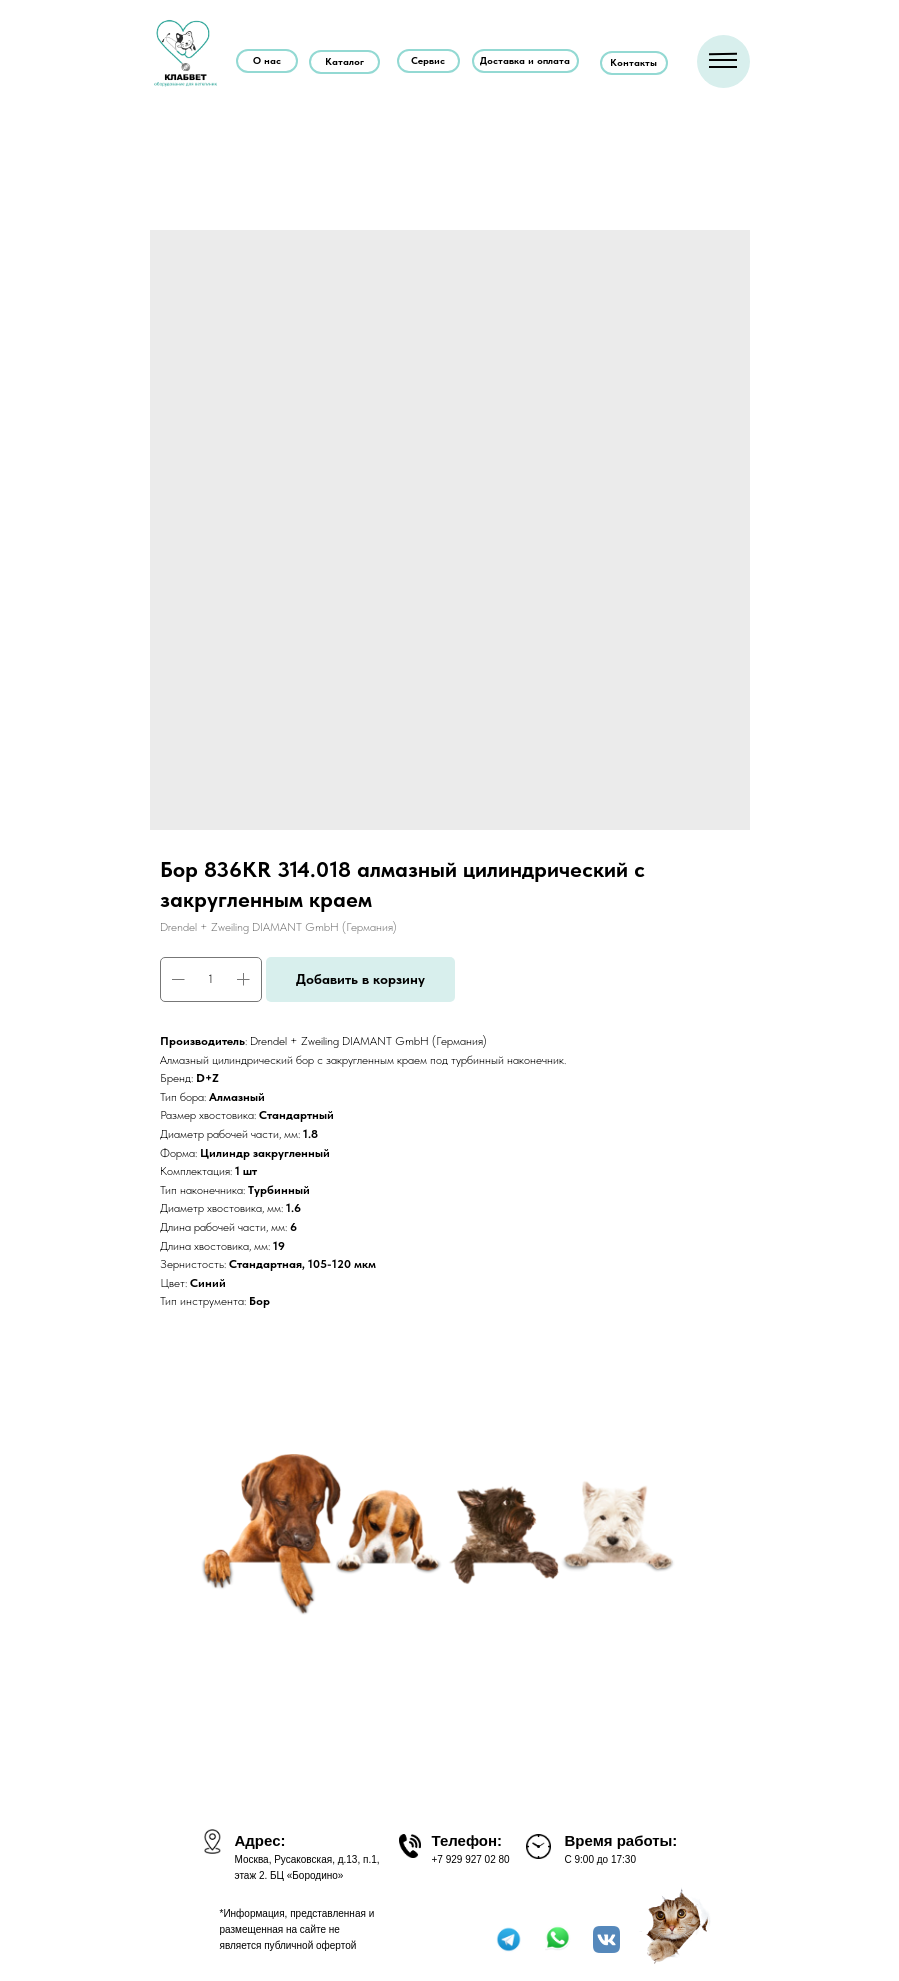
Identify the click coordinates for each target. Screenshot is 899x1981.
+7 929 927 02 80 (471, 1859)
